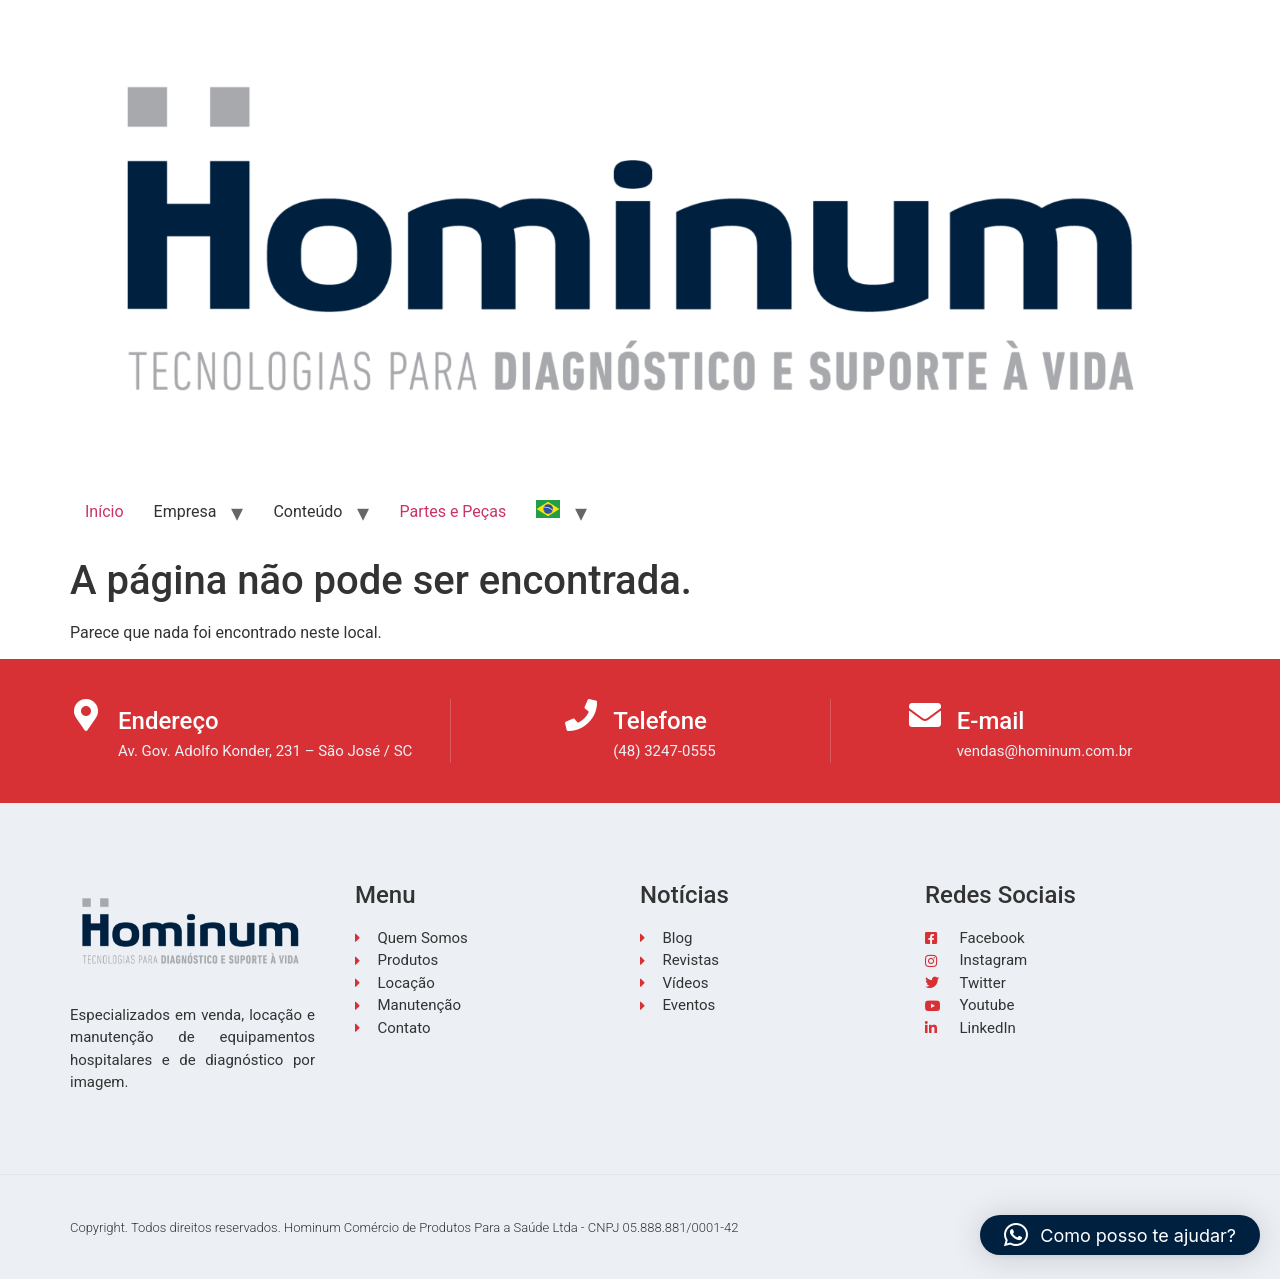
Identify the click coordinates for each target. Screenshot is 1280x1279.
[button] (1120, 1235)
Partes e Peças (452, 511)
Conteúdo (307, 511)
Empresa (185, 511)
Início (104, 511)
